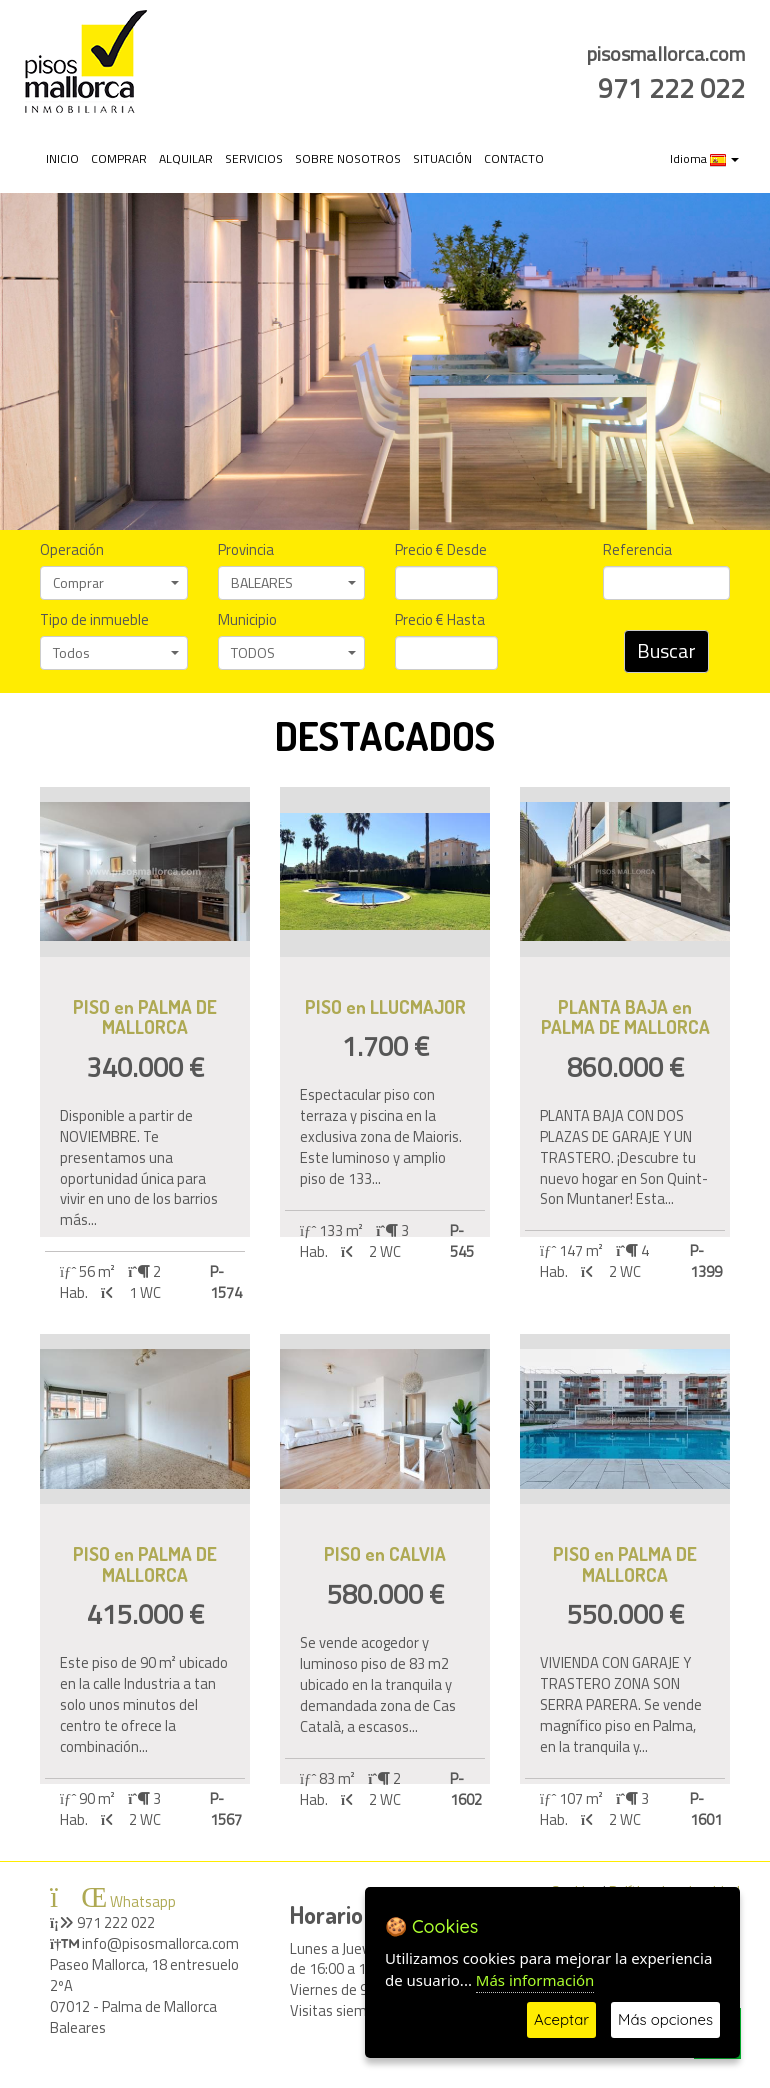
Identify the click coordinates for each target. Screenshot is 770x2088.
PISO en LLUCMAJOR (385, 1006)
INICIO (62, 158)
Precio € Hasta (440, 620)
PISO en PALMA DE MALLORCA (145, 1017)
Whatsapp (113, 1901)
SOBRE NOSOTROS (348, 158)
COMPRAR (119, 158)
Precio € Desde (441, 550)
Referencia (637, 550)
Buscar (666, 650)
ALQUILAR (186, 158)
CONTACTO (514, 158)
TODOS (294, 652)
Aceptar (561, 2019)
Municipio (247, 620)
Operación (72, 550)
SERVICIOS (254, 158)
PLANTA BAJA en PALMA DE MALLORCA (625, 1017)
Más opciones (665, 2019)
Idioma (704, 158)
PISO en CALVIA (385, 1553)
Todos (116, 652)
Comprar (116, 582)
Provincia (246, 550)
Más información (535, 1980)
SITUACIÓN (442, 158)
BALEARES (294, 582)
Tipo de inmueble (94, 620)
